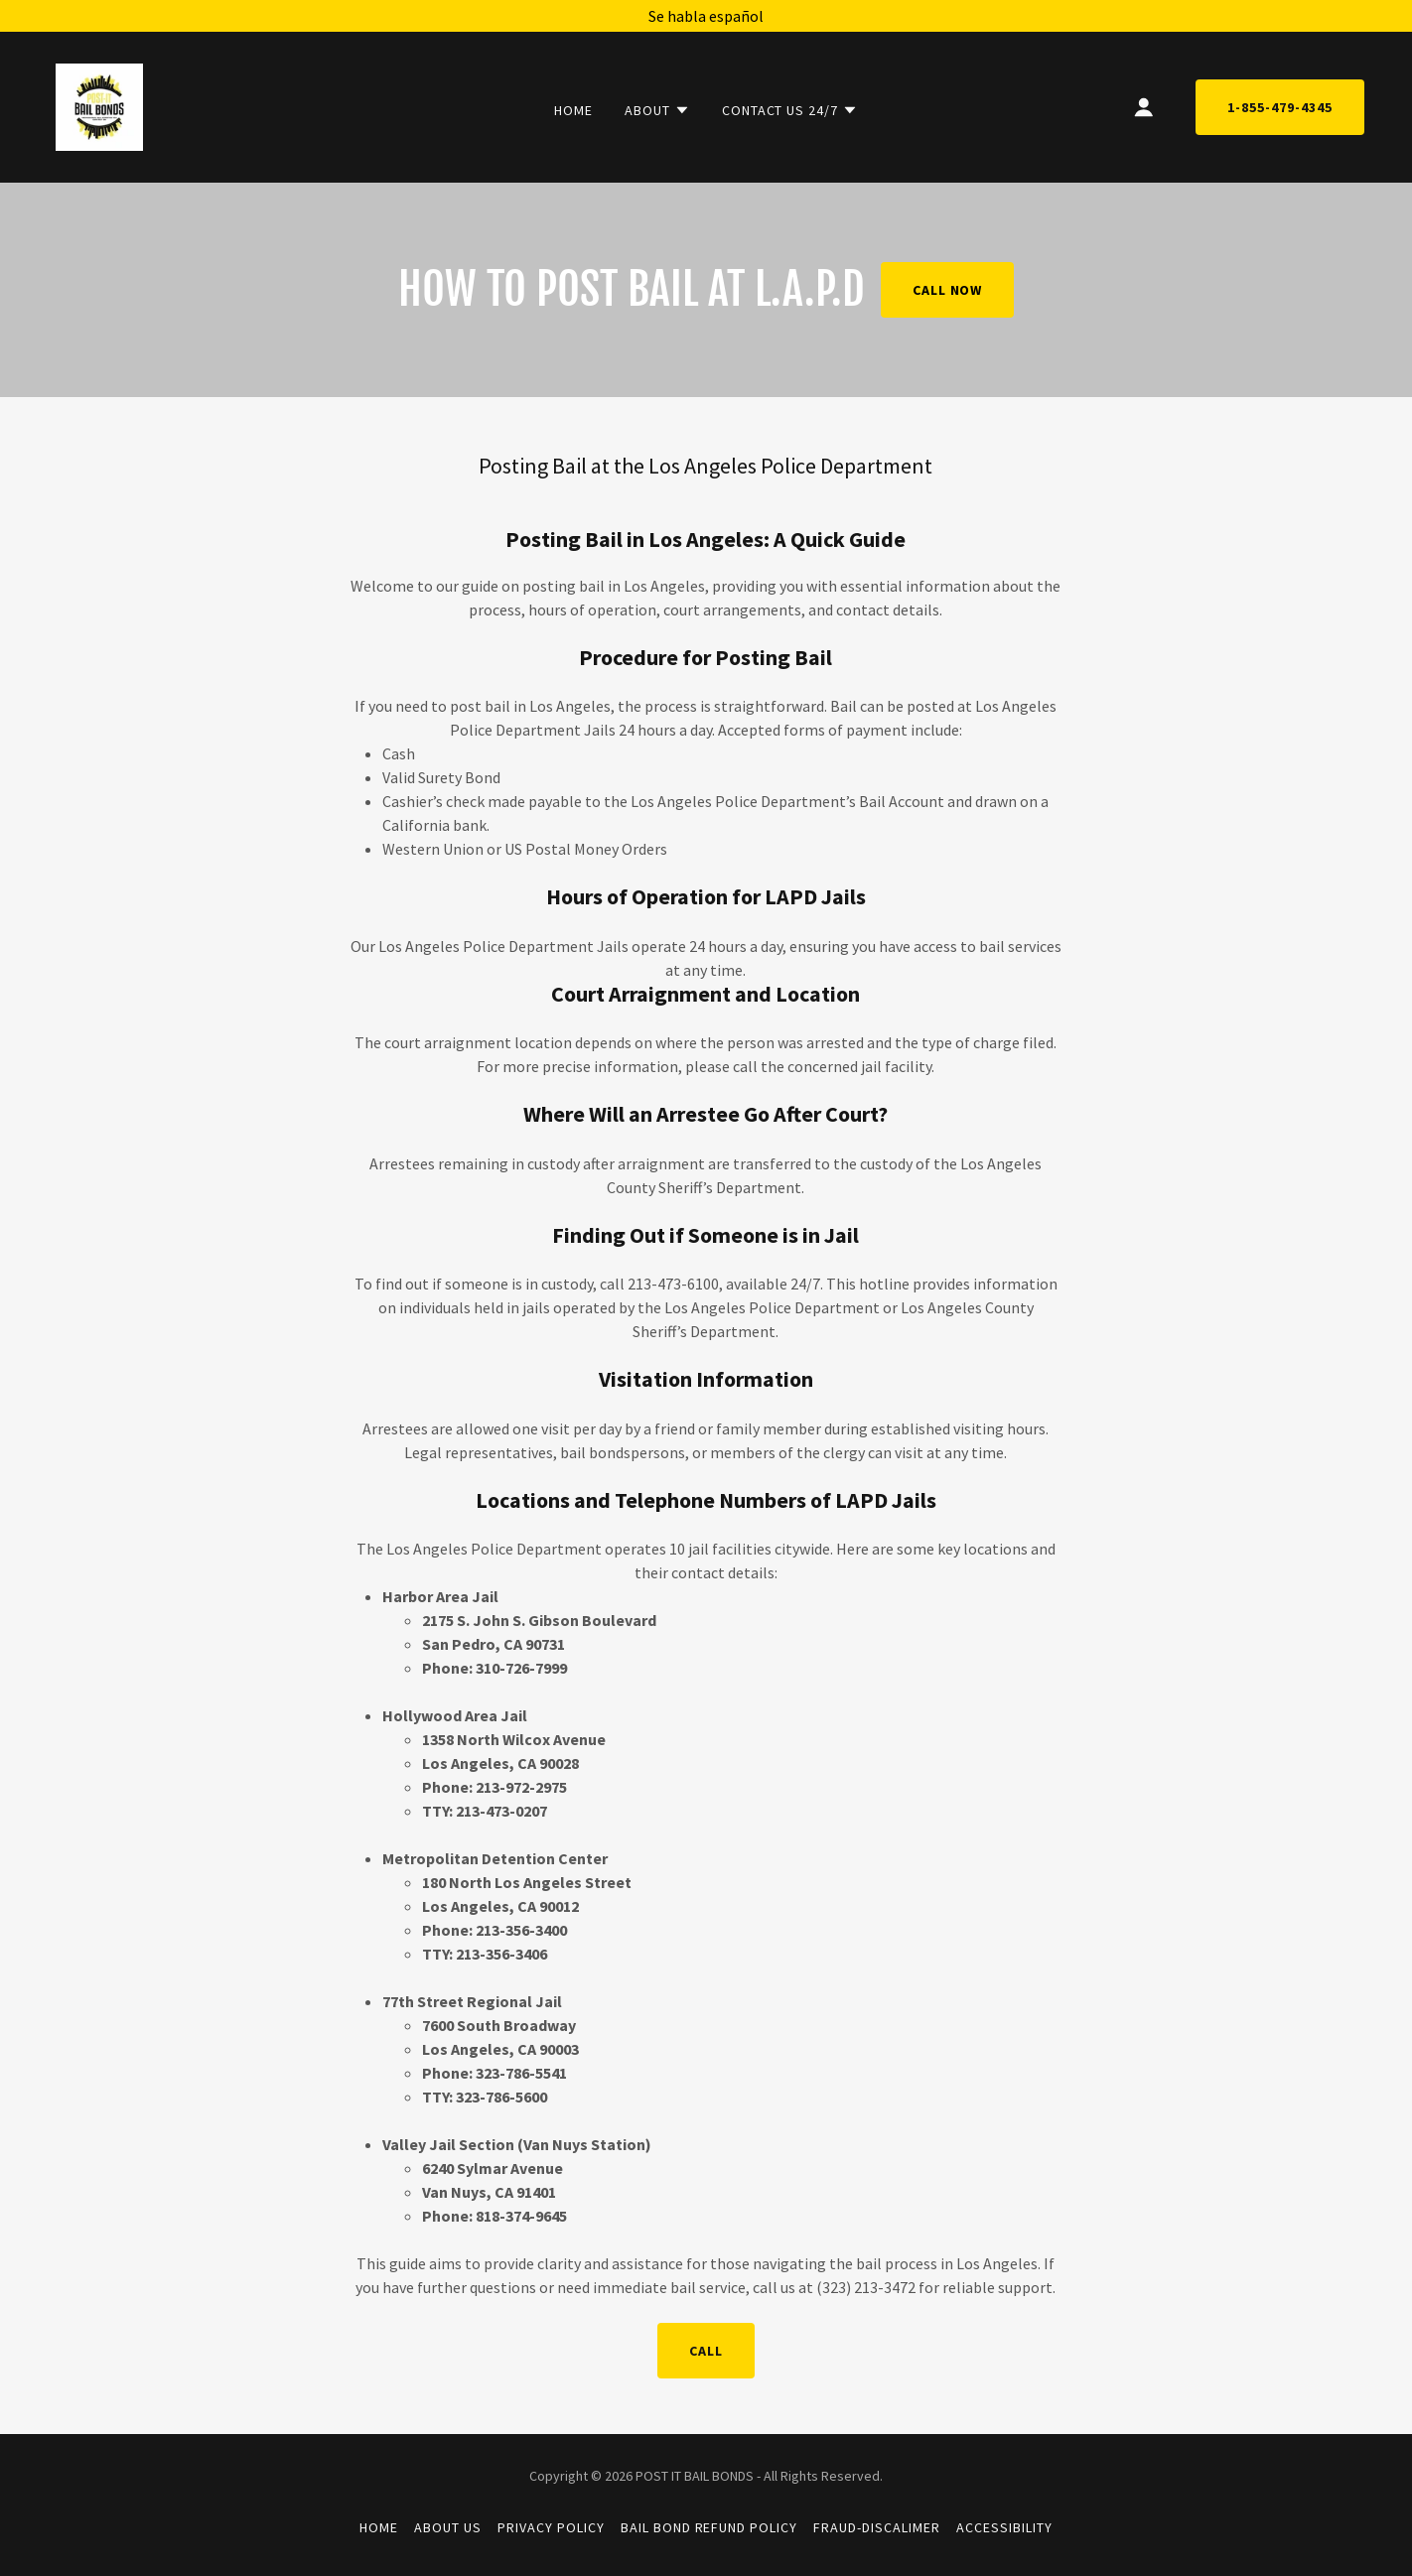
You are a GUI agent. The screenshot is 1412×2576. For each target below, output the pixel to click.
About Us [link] (448, 2527)
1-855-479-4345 (1280, 107)
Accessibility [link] (1004, 2527)
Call (706, 2351)
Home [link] (573, 110)
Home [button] (378, 2527)
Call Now (948, 290)
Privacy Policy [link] (551, 2527)
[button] (657, 110)
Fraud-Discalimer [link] (876, 2527)
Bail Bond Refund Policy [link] (709, 2527)
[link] (99, 105)
